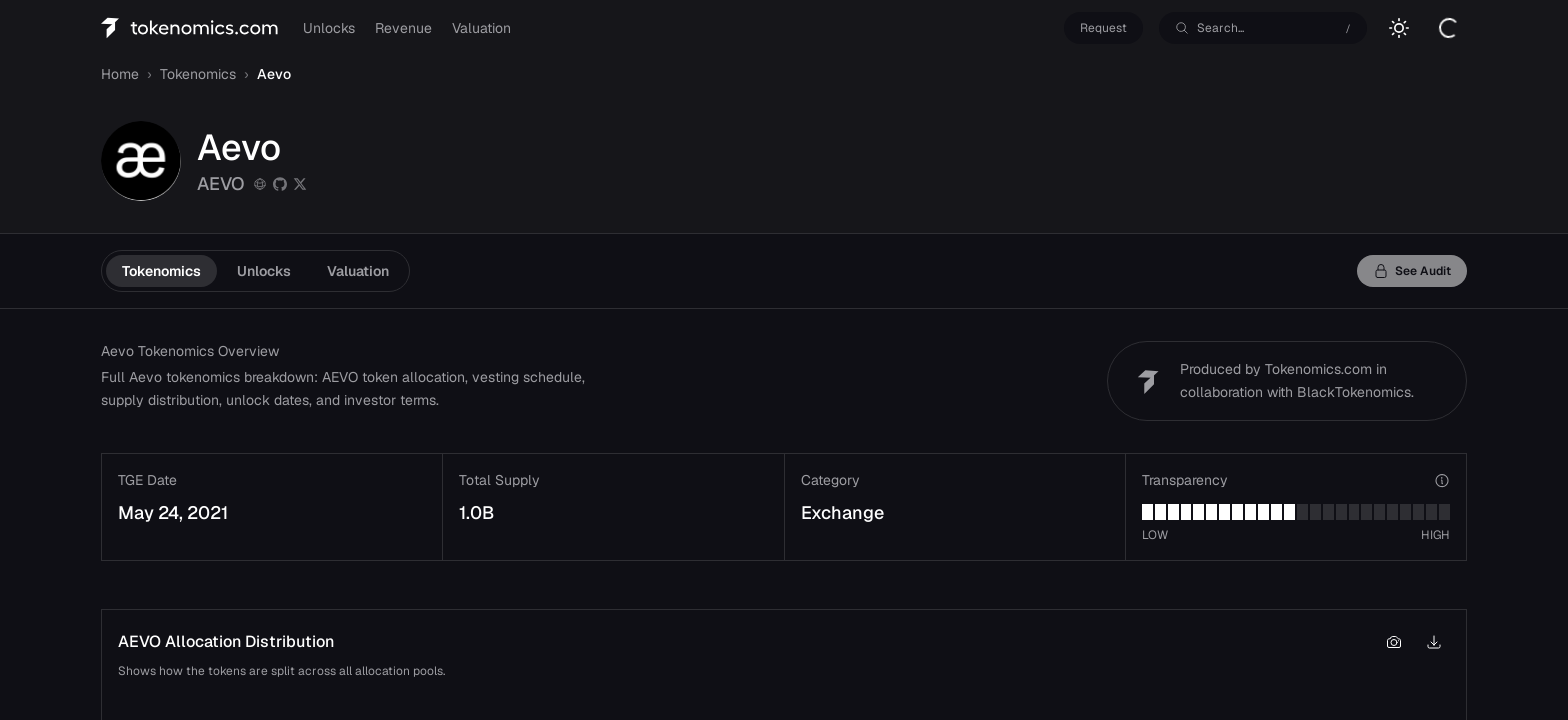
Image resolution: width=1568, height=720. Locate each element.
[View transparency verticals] (1442, 480)
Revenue (403, 28)
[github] (280, 184)
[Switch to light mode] (1399, 28)
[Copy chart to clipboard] (1394, 642)
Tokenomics (161, 271)
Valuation (481, 28)
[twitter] (300, 184)
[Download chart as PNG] (1434, 642)
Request (1103, 28)
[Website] (260, 184)
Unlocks (329, 28)
